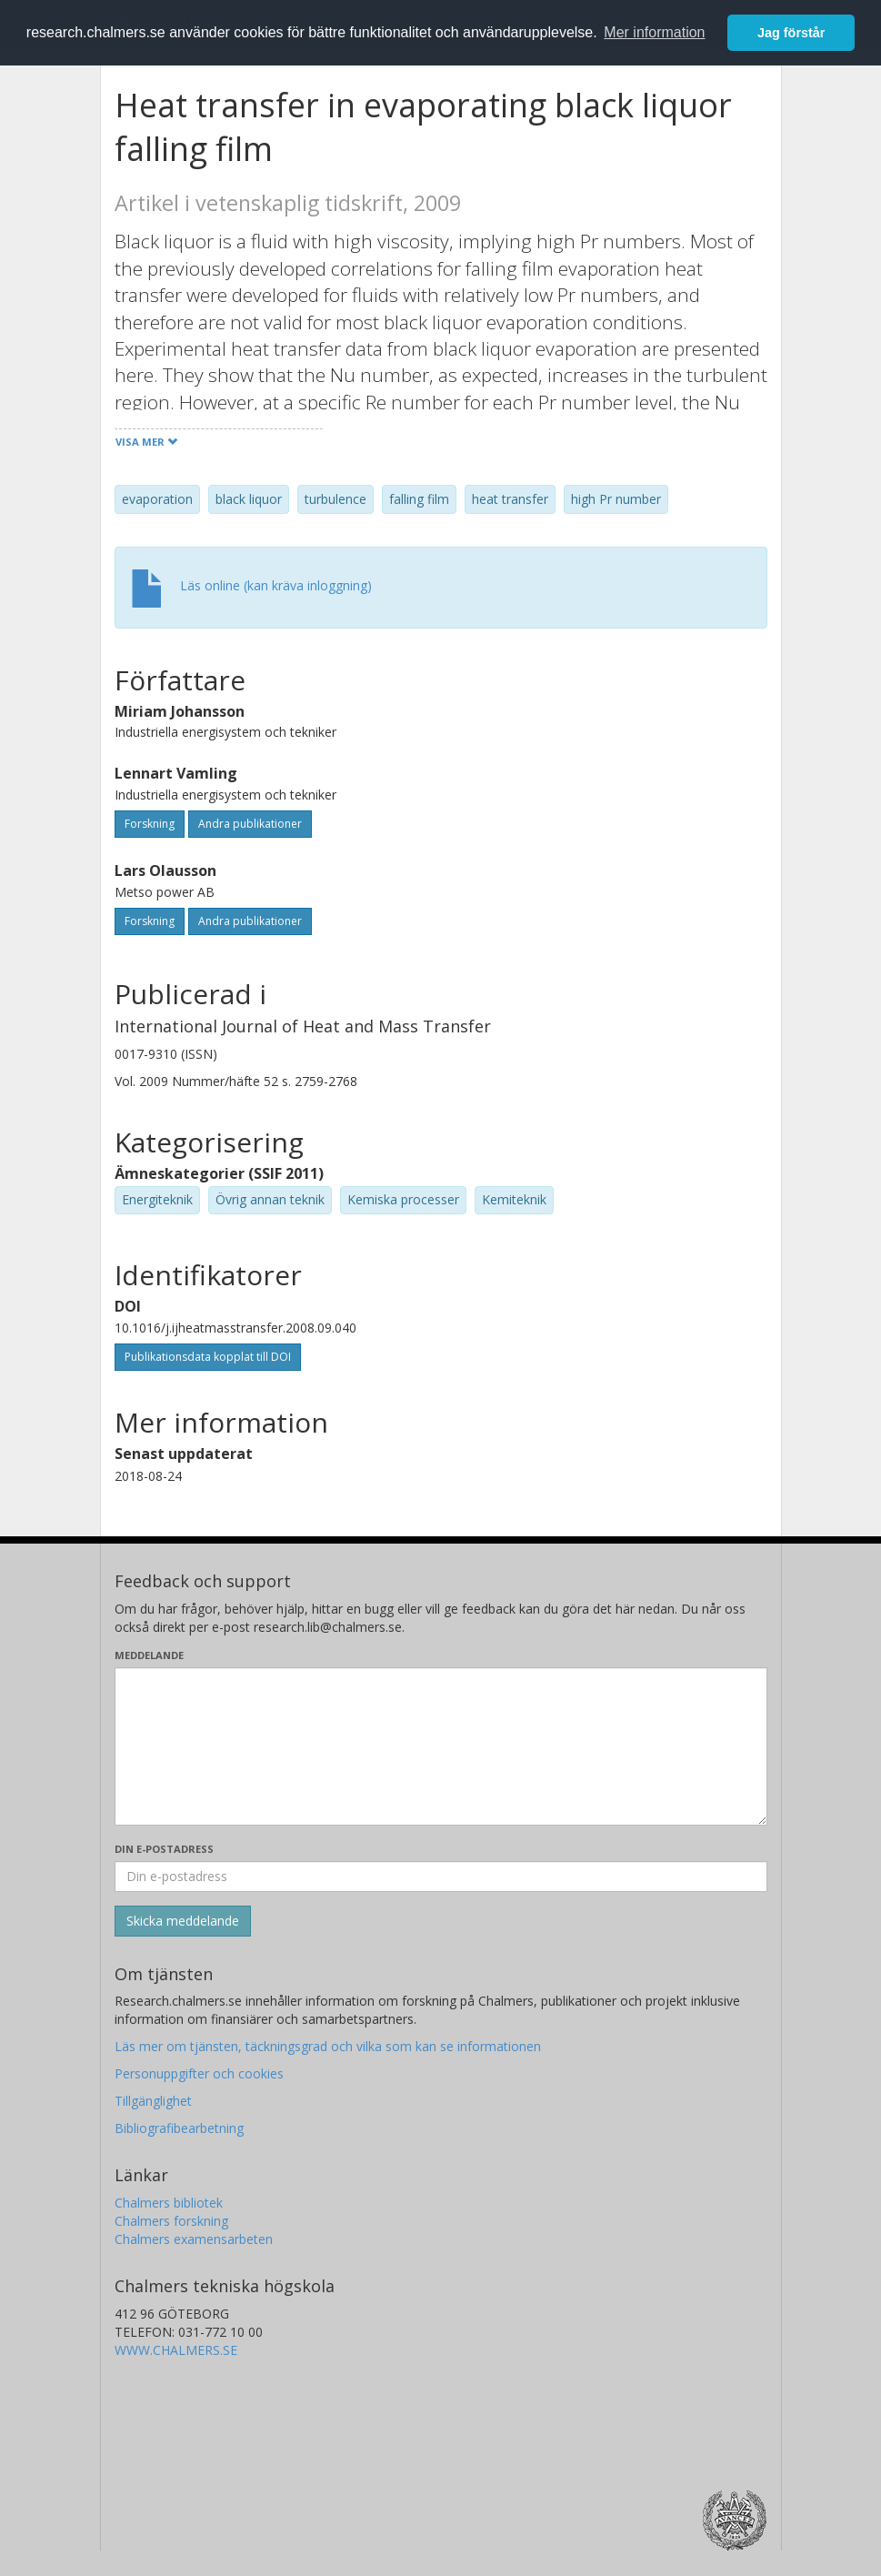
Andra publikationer (250, 823)
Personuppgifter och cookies (199, 2073)
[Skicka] (183, 1921)
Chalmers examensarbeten (194, 2239)
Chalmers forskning (171, 2220)
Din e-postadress (164, 1849)
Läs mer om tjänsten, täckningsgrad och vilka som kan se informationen (328, 2046)
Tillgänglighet (153, 2100)
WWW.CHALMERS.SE (176, 2350)
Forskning (150, 823)
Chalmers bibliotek (169, 2202)
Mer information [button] (654, 32)
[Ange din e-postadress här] (441, 1876)
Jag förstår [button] (791, 32)
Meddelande (149, 1655)
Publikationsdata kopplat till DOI (208, 1356)
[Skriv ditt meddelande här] (441, 1746)
